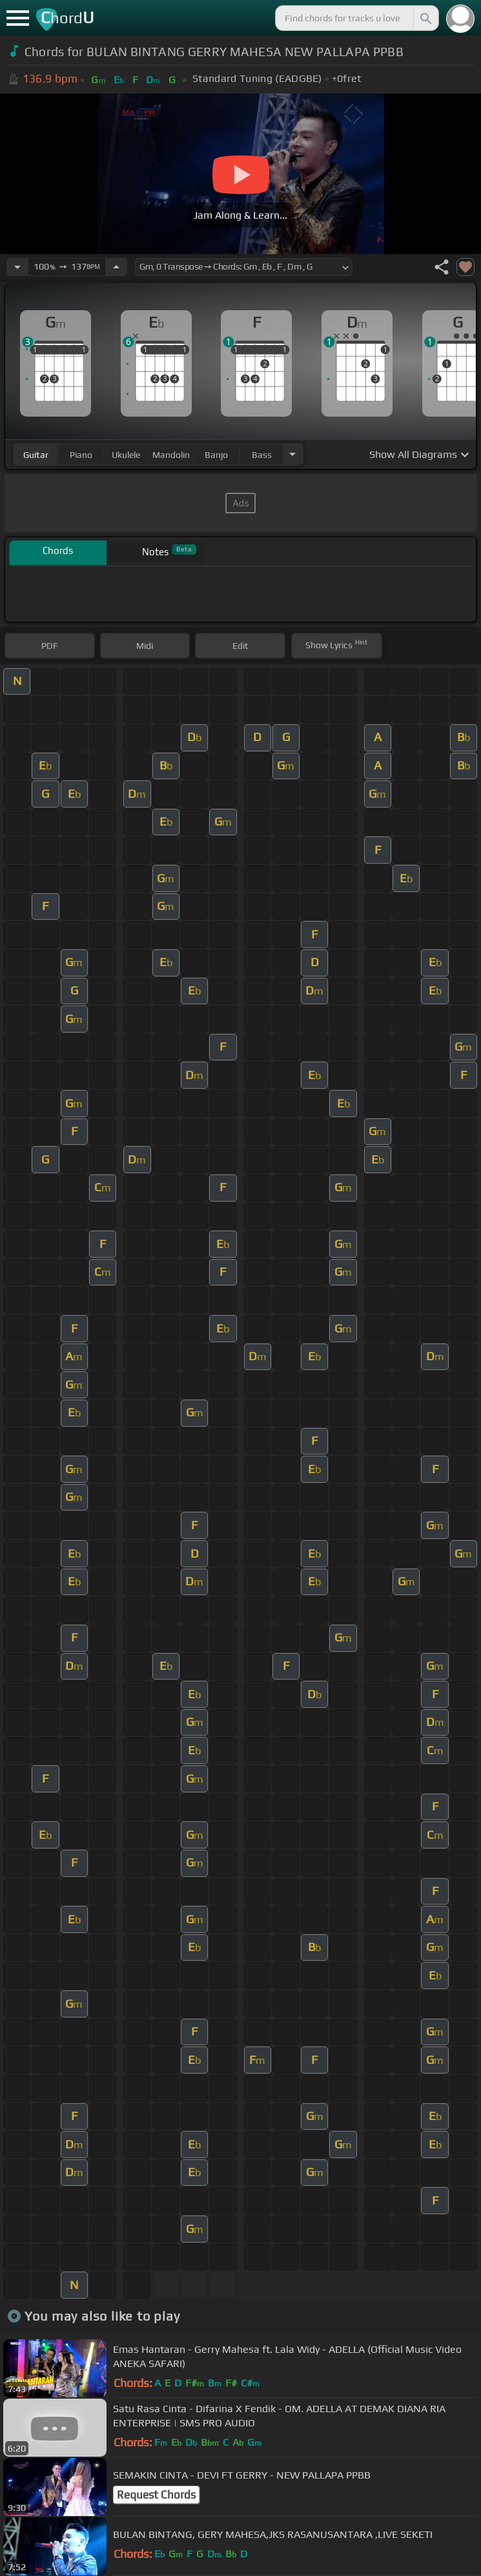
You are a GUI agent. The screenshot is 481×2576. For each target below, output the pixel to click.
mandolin (171, 455)
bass (262, 455)
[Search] (424, 18)
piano (81, 455)
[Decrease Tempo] (17, 267)
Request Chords (156, 2494)
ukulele (126, 455)
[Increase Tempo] (116, 267)
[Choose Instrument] (292, 454)
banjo (216, 455)
